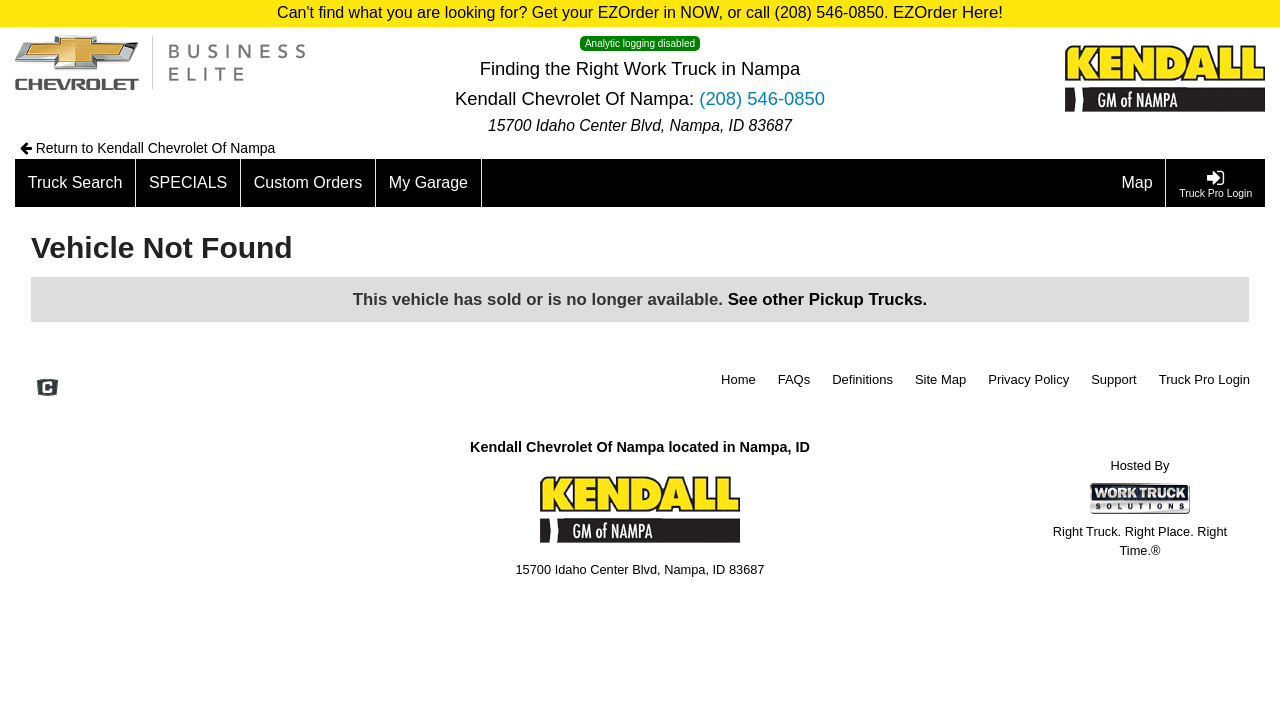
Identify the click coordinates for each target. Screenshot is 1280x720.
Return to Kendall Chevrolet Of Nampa (148, 148)
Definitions (862, 379)
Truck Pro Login (1204, 379)
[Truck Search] (75, 183)
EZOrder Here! (948, 12)
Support (1114, 379)
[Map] (1138, 183)
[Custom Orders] (308, 183)
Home (738, 379)
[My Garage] (429, 183)
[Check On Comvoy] (47, 389)
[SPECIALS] (188, 183)
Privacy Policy (1028, 379)
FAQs (794, 379)
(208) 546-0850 (762, 98)
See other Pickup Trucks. (828, 299)
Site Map (940, 379)
